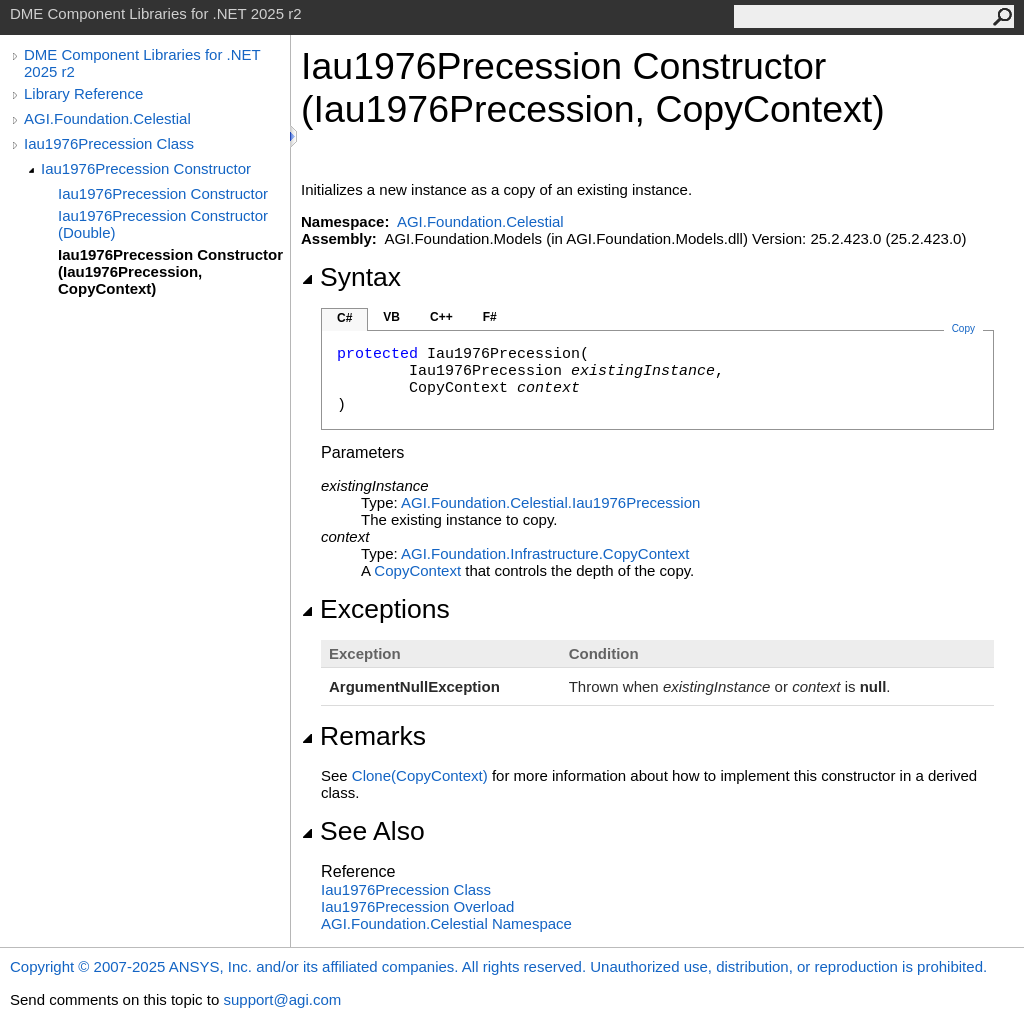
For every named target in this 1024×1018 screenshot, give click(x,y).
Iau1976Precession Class (109, 143)
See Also (363, 831)
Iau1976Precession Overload (417, 906)
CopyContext (417, 570)
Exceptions (375, 609)
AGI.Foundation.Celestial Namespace (446, 923)
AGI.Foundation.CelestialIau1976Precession (550, 502)
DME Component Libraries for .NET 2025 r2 (142, 63)
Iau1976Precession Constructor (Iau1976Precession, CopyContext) (170, 271)
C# (344, 318)
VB (391, 317)
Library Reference (83, 93)
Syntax (351, 277)
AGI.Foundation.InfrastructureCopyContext (545, 553)
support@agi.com (282, 999)
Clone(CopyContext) (420, 775)
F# (490, 317)
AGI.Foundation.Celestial (107, 118)
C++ (441, 317)
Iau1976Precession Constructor (146, 168)
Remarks (363, 736)
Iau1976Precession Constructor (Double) (163, 224)
